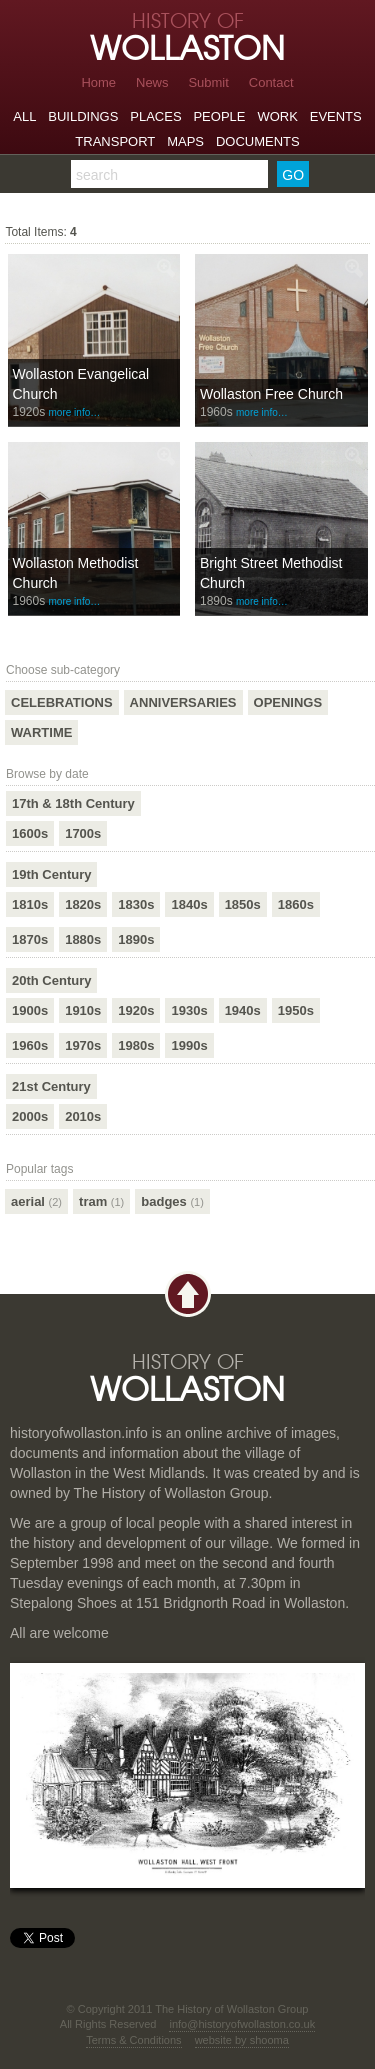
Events (336, 116)
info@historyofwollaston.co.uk (242, 2024)
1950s (296, 1010)
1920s (136, 1010)
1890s (136, 939)
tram (101, 1201)
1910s (83, 1010)
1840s (189, 904)
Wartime (41, 732)
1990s (189, 1045)
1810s (30, 904)
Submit (208, 82)
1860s (296, 904)
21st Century (51, 1086)
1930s (189, 1010)
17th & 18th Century (73, 803)
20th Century (51, 980)
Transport (115, 141)
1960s (30, 1045)
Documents (258, 141)
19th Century (51, 874)
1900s (30, 1010)
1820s (83, 904)
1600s (30, 833)
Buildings (83, 116)
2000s (30, 1116)
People (219, 116)
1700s (83, 833)
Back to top (188, 1294)
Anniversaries (183, 702)
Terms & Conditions (133, 2040)
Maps (185, 141)
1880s (83, 939)
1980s (136, 1045)
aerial (36, 1201)
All (24, 116)
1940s (243, 1010)
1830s (136, 904)
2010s (83, 1116)
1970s (83, 1045)
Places (155, 116)
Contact (271, 82)
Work (277, 116)
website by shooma (242, 2040)
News (152, 82)
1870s (30, 939)
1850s (243, 904)
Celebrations (62, 702)
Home (98, 82)
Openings (288, 702)
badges (172, 1201)
